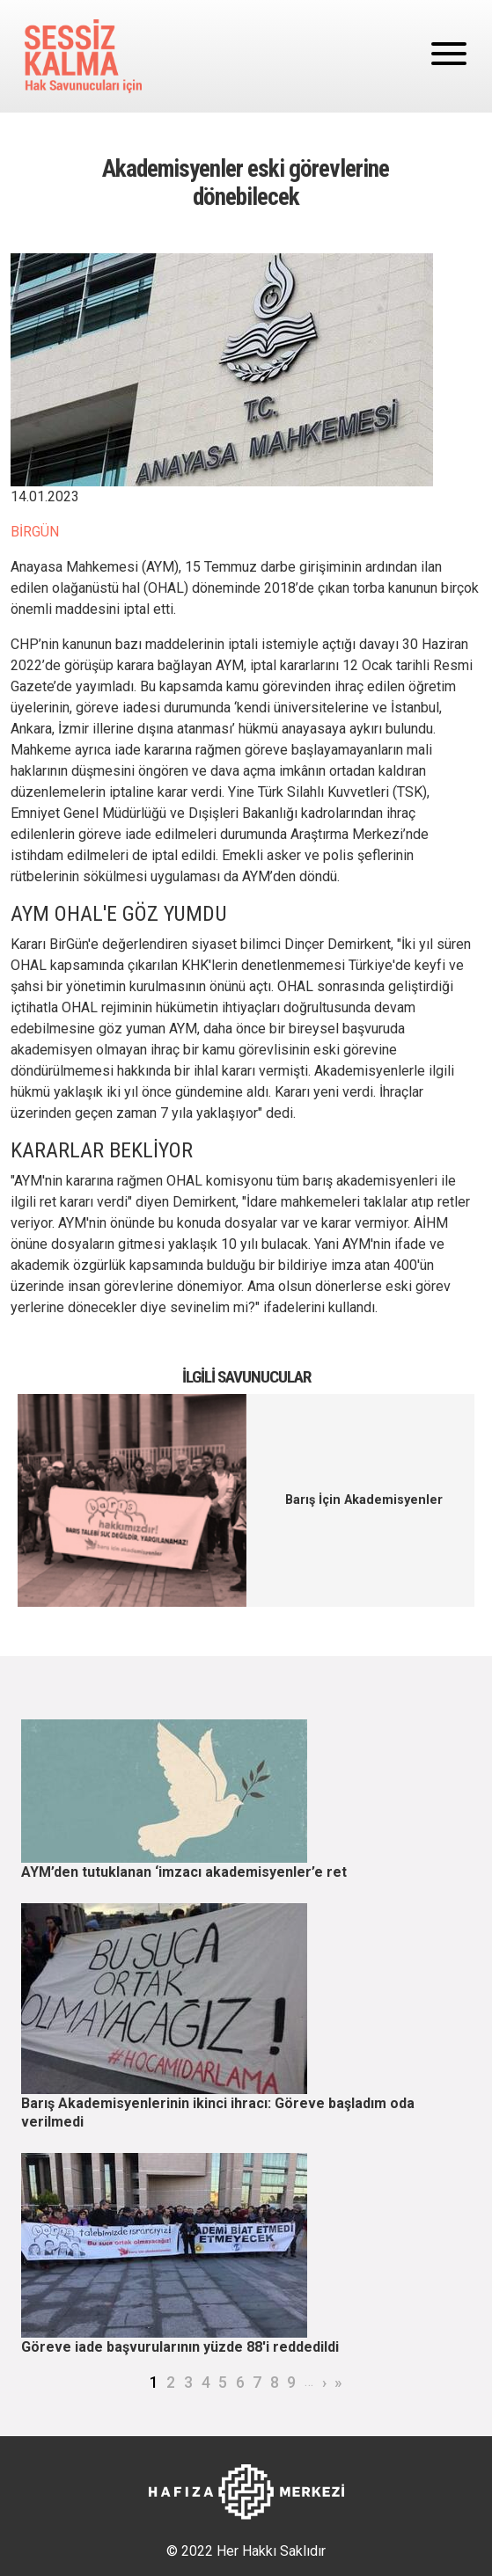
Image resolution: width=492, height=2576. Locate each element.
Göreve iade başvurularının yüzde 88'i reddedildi (180, 2347)
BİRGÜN (35, 531)
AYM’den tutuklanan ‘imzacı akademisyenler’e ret (184, 1872)
